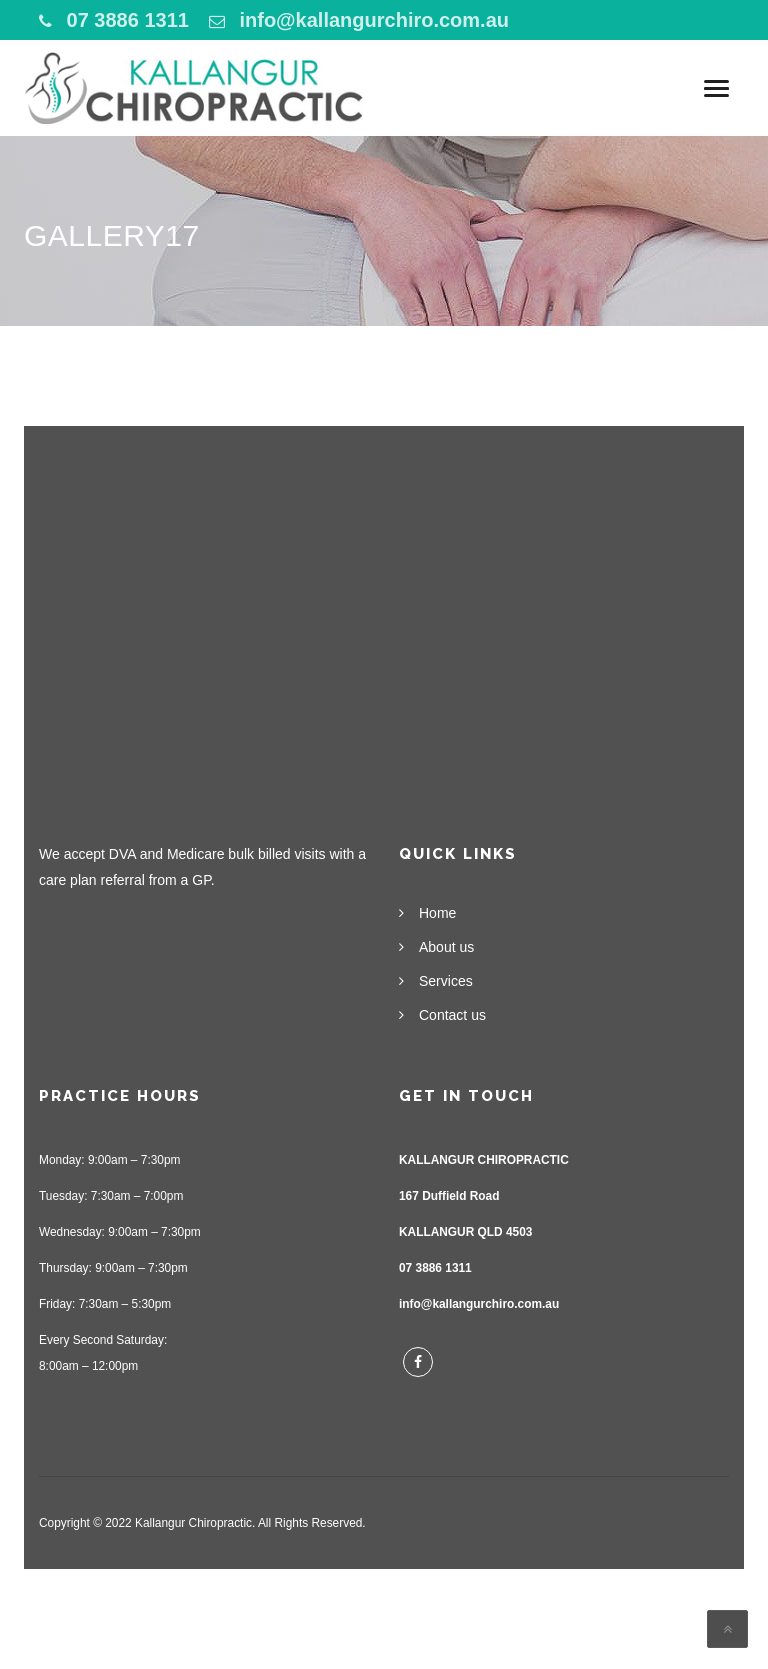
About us (446, 947)
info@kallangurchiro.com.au (374, 20)
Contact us (452, 1015)
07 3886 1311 (128, 20)
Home (437, 913)
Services (446, 981)
